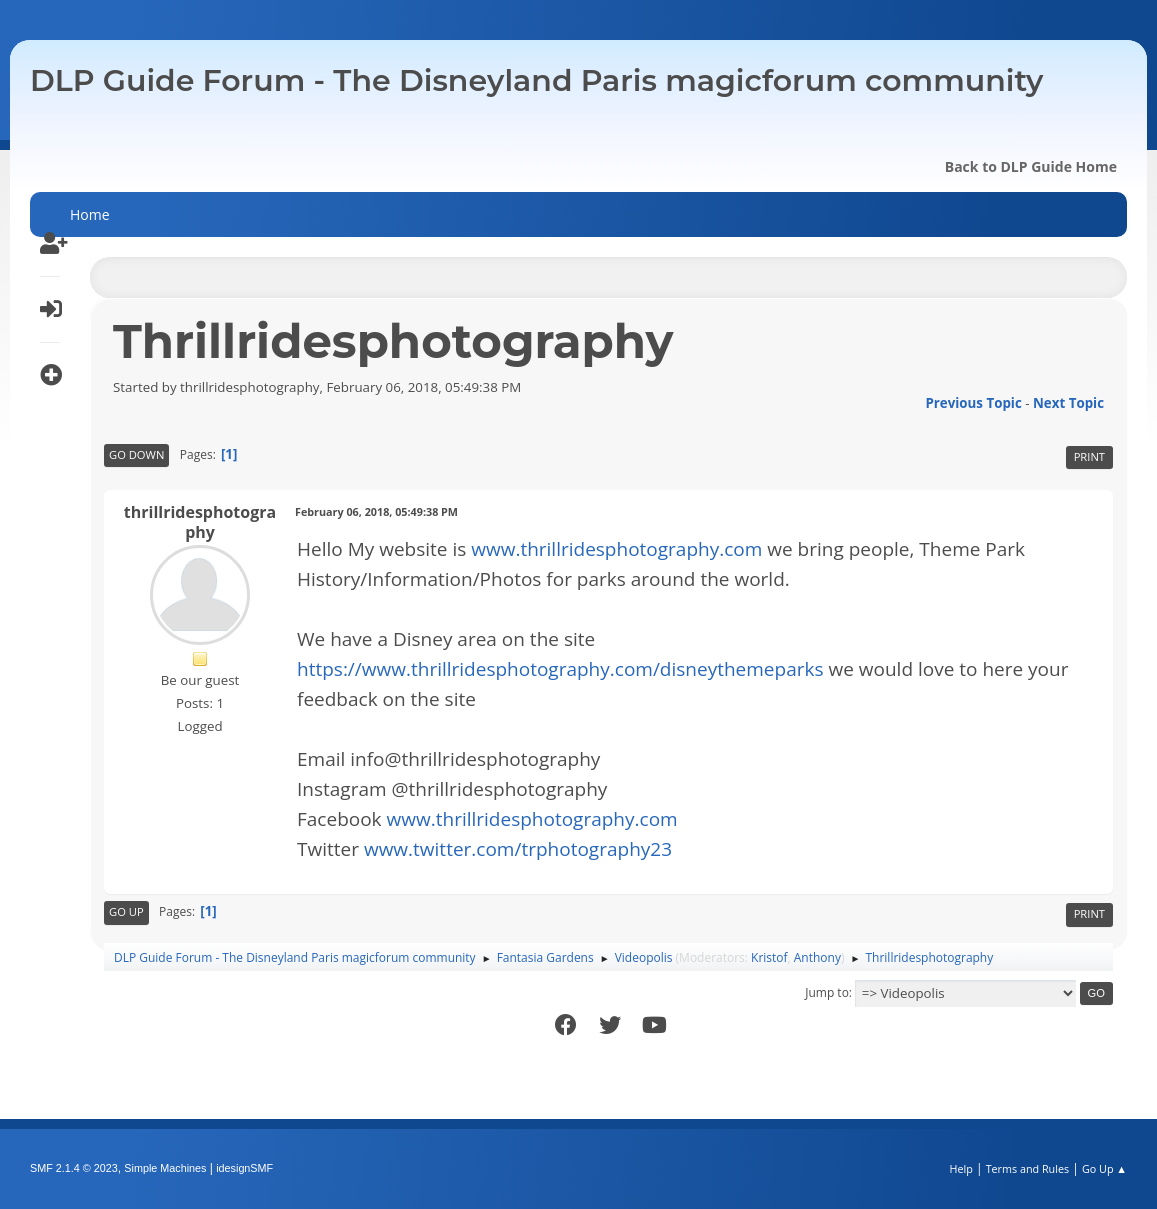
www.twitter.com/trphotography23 (518, 849)
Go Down (136, 454)
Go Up (126, 911)
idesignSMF (244, 1168)
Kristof (769, 957)
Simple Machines (165, 1168)
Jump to (827, 992)
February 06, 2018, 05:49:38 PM (376, 511)
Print (1089, 456)
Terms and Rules (1028, 1168)
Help (960, 1168)
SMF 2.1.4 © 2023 (74, 1168)
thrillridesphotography (200, 522)
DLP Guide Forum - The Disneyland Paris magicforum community (536, 80)
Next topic (1068, 403)
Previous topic (973, 403)
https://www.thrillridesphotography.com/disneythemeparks (560, 669)
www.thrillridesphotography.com (616, 549)
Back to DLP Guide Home (1031, 166)
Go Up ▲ (1104, 1168)
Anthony (817, 957)
